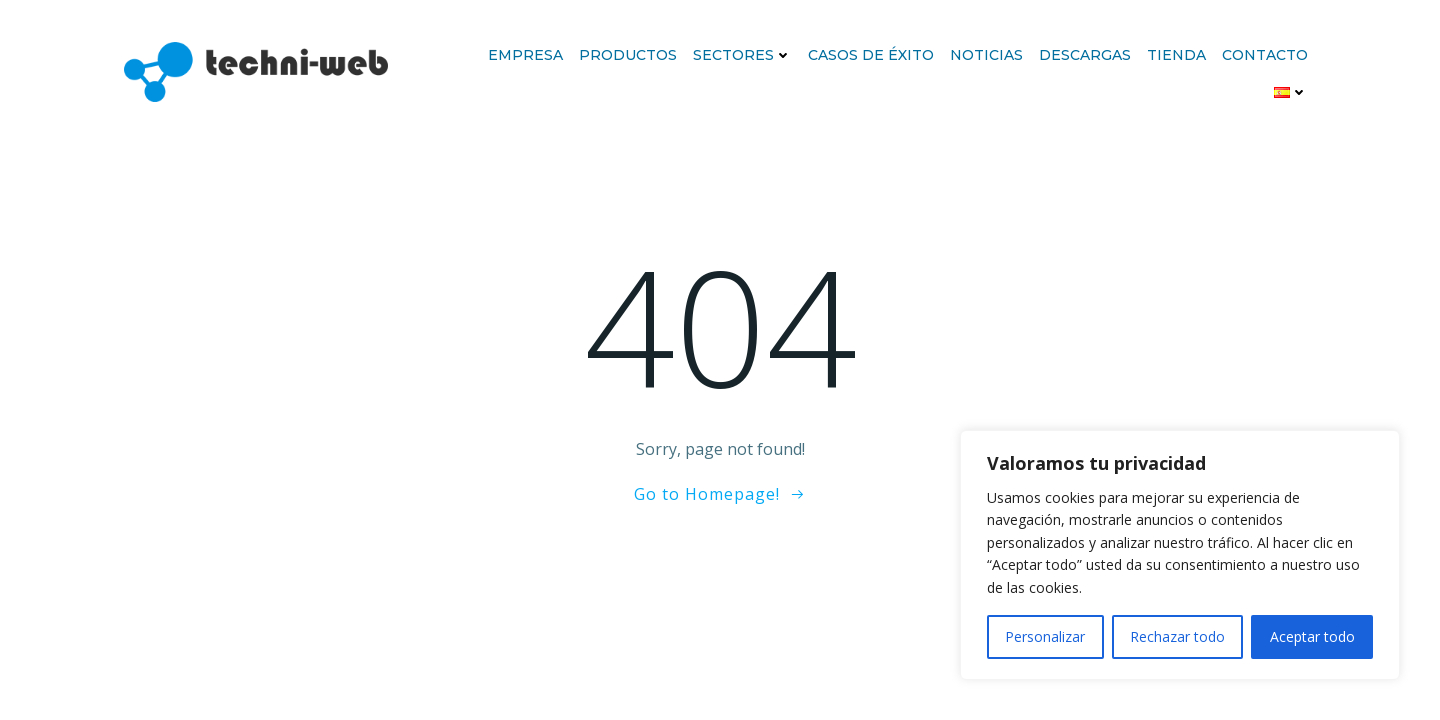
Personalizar (1045, 636)
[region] (1180, 555)
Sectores (742, 55)
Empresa (525, 55)
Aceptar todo (1312, 636)
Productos (628, 55)
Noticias (986, 55)
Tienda (1176, 55)
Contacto (1265, 55)
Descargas (1085, 55)
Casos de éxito (871, 55)
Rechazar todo (1177, 636)
